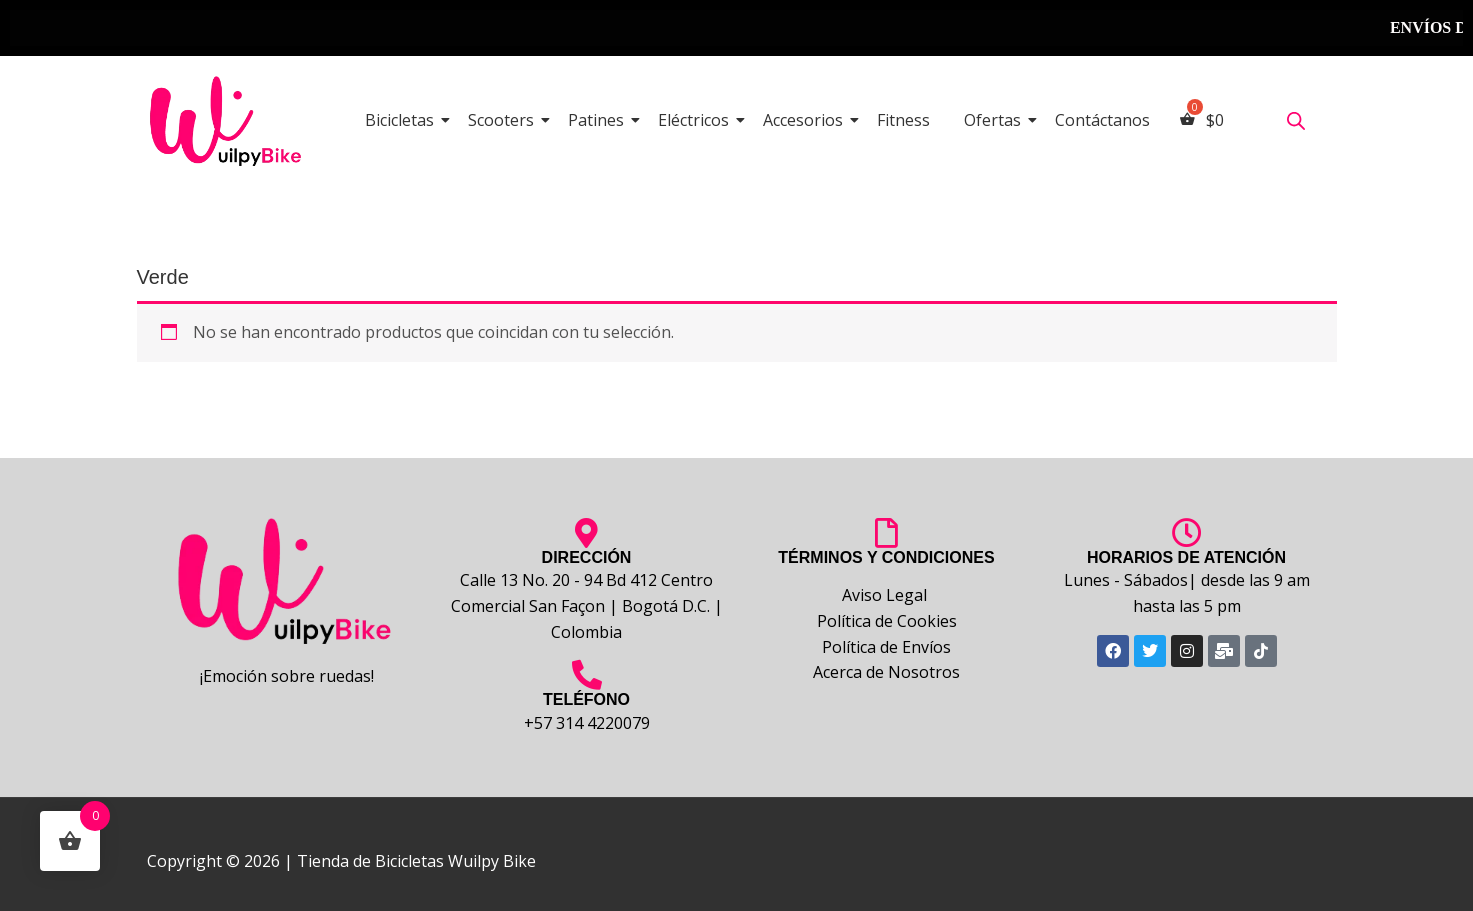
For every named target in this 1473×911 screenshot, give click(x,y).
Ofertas (996, 120)
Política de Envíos (886, 647)
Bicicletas (403, 120)
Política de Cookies (887, 621)
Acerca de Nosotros (886, 672)
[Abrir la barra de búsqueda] (1296, 120)
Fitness (903, 120)
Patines (599, 120)
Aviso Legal (886, 595)
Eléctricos (697, 120)
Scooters (504, 120)
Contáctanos (1102, 120)
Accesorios (806, 120)
